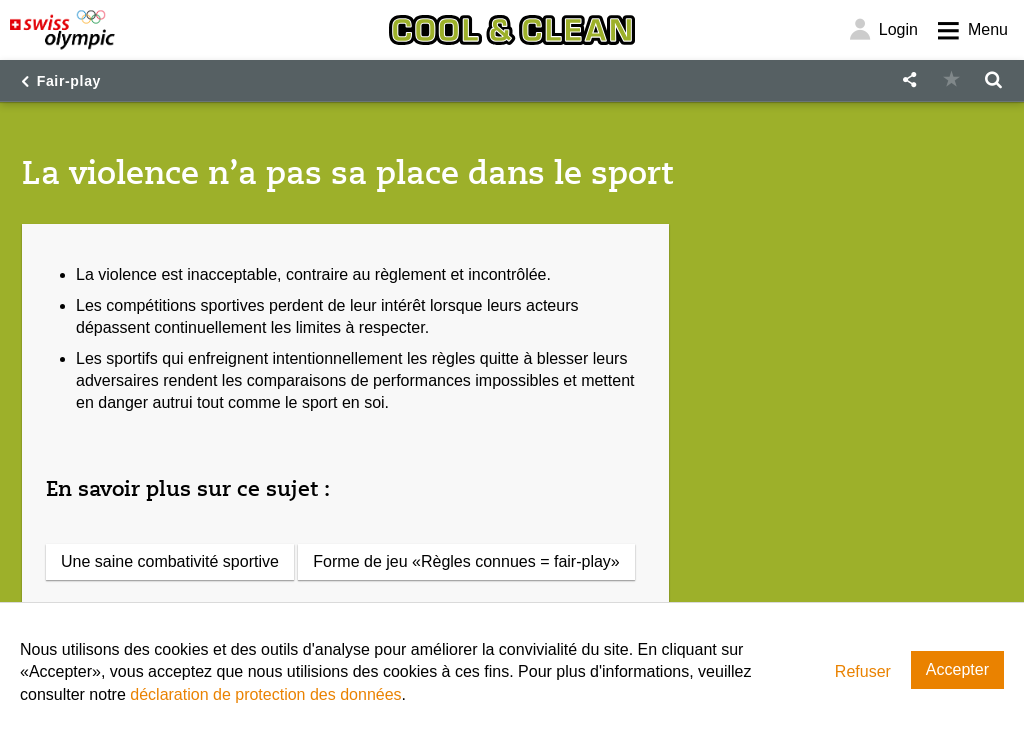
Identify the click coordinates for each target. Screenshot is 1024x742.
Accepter (957, 669)
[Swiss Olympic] (62, 30)
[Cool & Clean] (512, 30)
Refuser (863, 671)
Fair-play (69, 81)
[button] (909, 80)
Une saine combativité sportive (170, 561)
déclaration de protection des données (265, 694)
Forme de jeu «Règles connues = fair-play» (466, 561)
